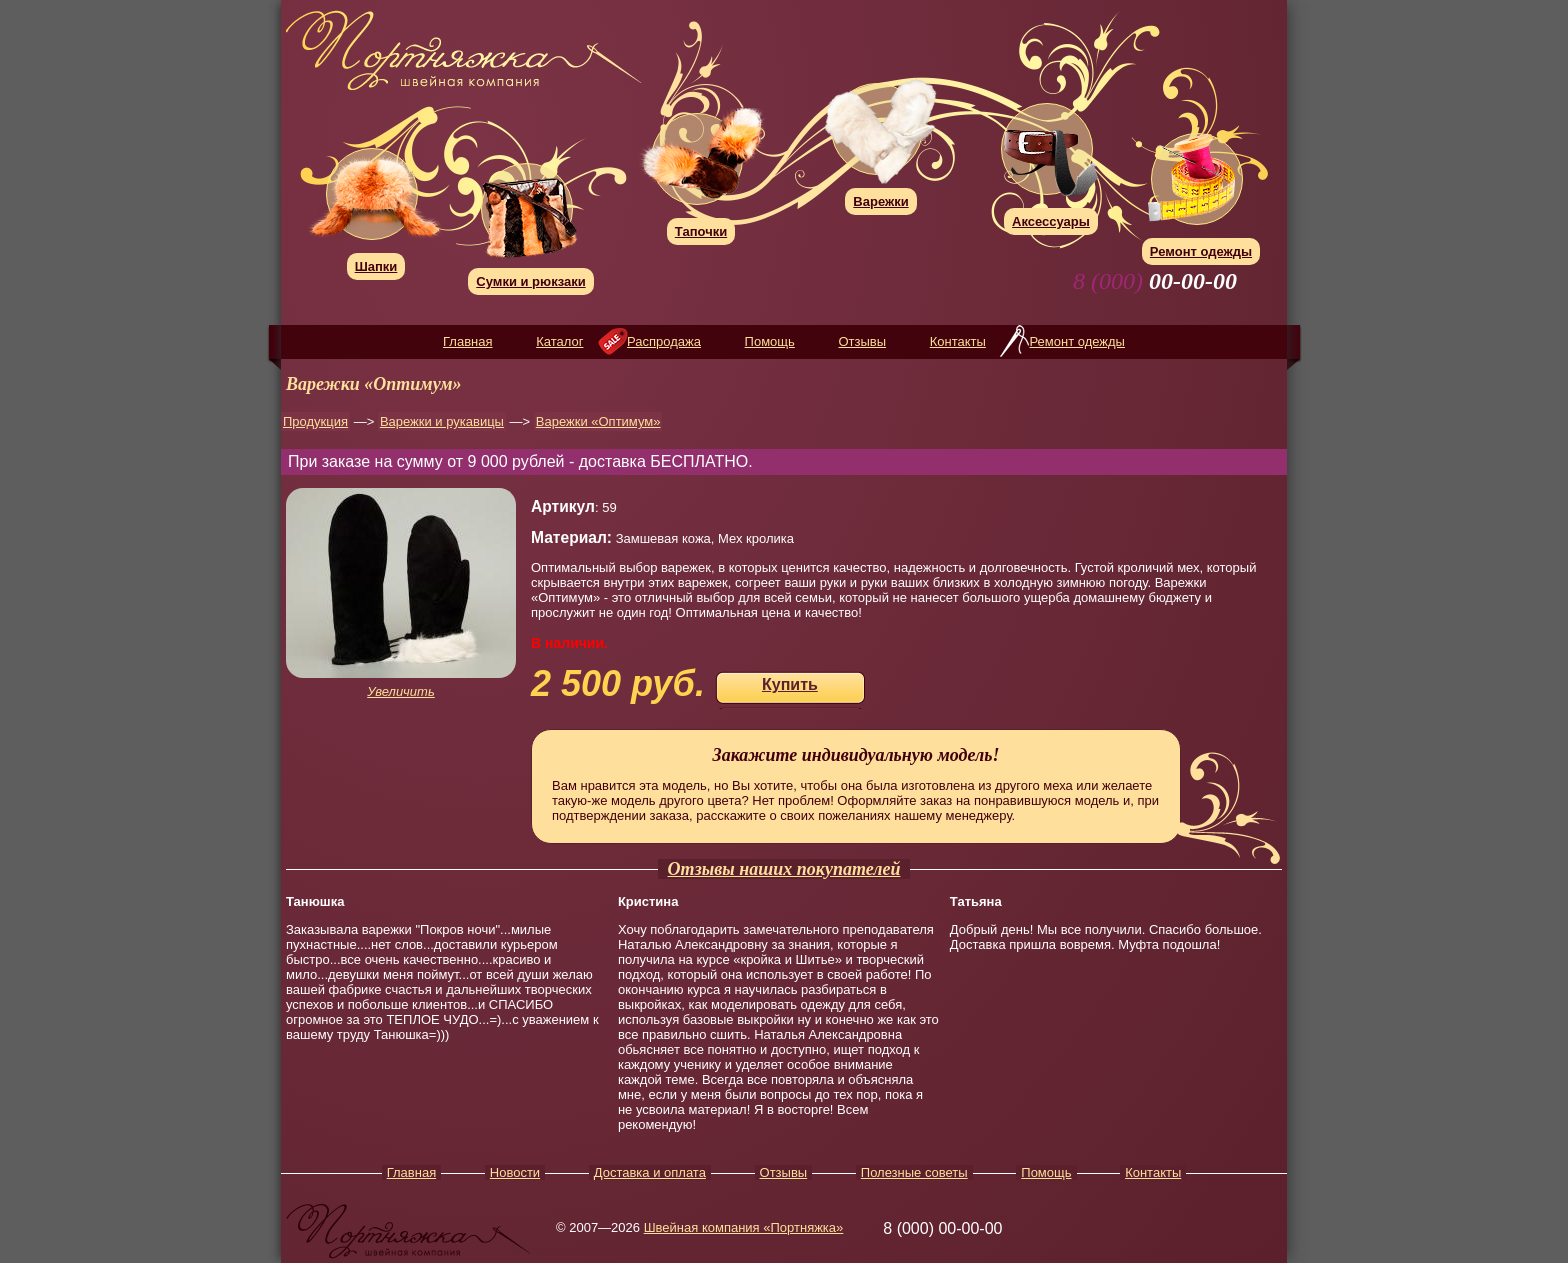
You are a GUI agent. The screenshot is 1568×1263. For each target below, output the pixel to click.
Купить (790, 684)
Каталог (559, 341)
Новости (515, 1172)
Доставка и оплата (650, 1172)
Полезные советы (914, 1172)
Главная (467, 341)
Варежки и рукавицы (442, 421)
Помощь (770, 341)
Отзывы (862, 341)
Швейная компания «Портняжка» (744, 1227)
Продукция (315, 421)
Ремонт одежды (1076, 341)
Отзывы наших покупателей (784, 869)
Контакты (958, 341)
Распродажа (664, 341)
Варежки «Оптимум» (598, 421)
